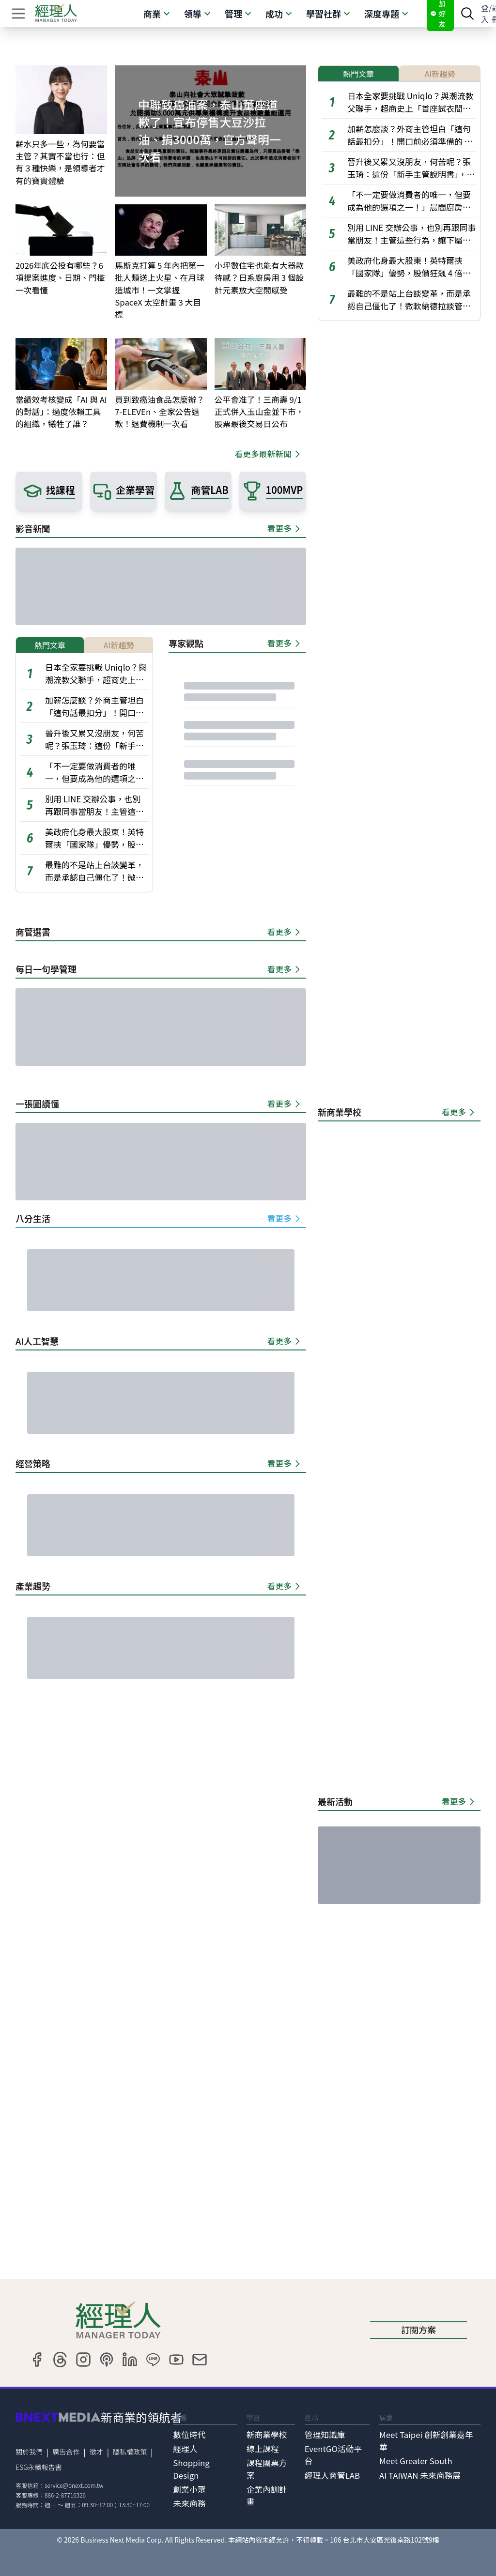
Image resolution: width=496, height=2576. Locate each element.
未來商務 (189, 2503)
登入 (485, 13)
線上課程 (263, 2448)
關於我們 (29, 2451)
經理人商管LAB (332, 2475)
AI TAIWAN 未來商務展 (420, 2475)
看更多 (284, 528)
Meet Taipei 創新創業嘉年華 (426, 2441)
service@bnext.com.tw (74, 2485)
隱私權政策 (130, 2451)
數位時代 (189, 2434)
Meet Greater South (415, 2461)
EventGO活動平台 (333, 2455)
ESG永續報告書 (39, 2467)
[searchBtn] (467, 13)
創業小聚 (189, 2489)
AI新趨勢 (119, 645)
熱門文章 (49, 645)
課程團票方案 (267, 2469)
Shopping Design (191, 2469)
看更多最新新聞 (268, 454)
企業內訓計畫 (267, 2495)
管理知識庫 (325, 2434)
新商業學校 (267, 2434)
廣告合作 (65, 2451)
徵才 (96, 2451)
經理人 (185, 2448)
